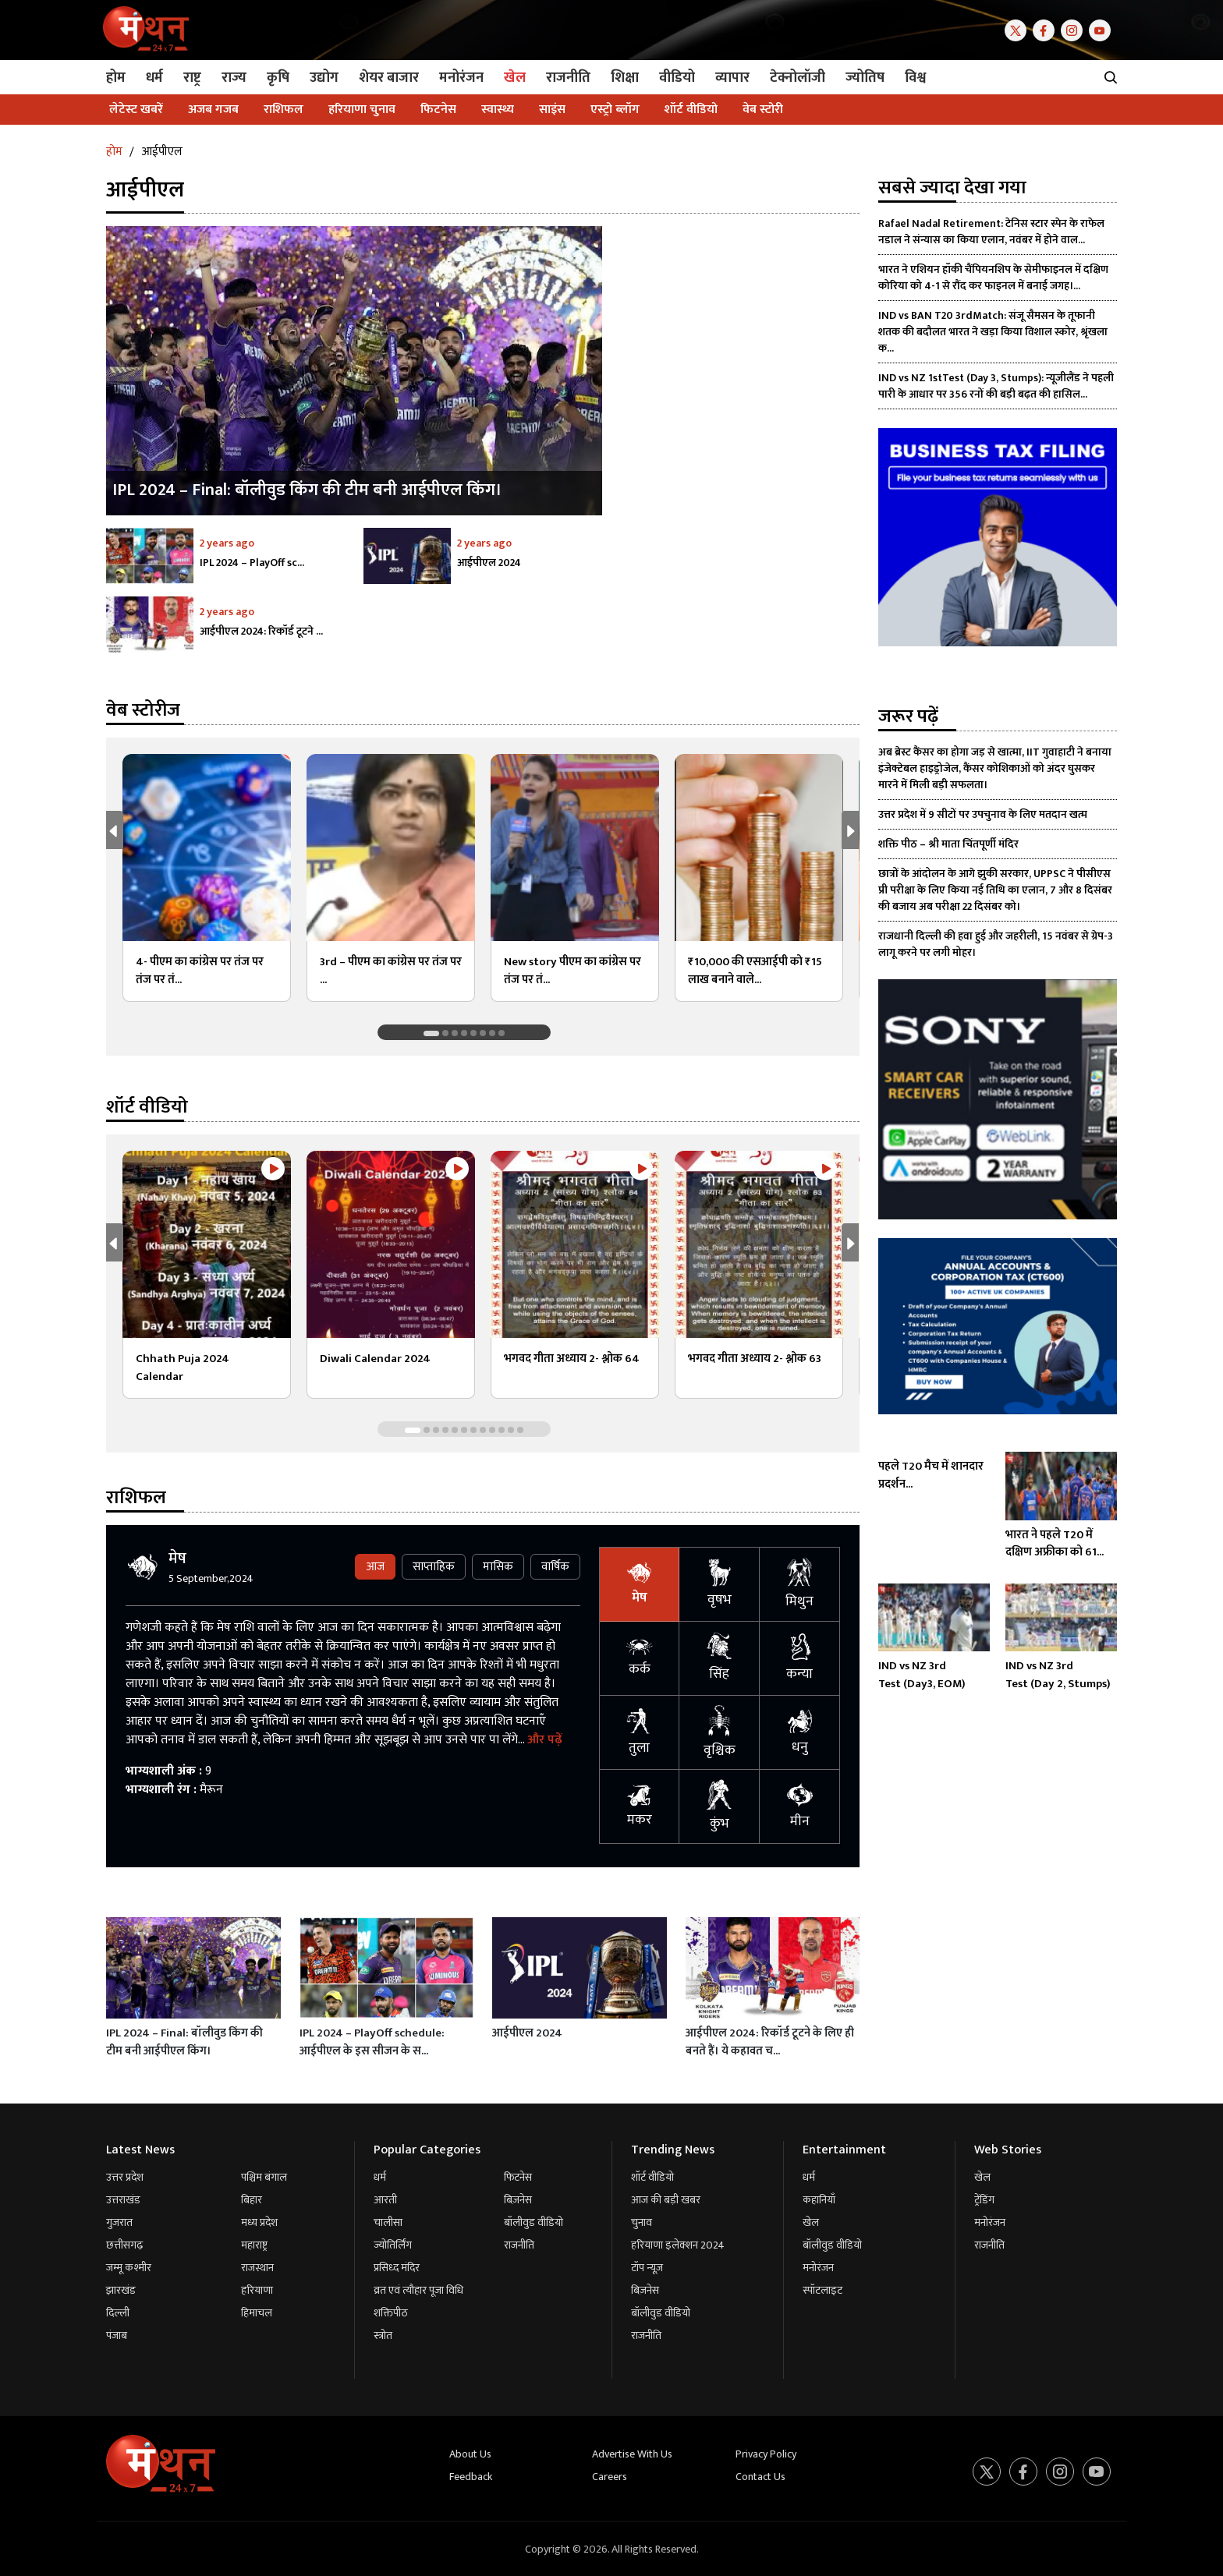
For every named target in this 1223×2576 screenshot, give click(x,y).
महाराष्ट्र (254, 2245)
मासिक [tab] (498, 1566)
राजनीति (519, 2245)
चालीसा (388, 2222)
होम (114, 151)
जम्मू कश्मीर (128, 2268)
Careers (609, 2477)
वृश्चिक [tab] (720, 1732)
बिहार (251, 2200)
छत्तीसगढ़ (124, 2245)
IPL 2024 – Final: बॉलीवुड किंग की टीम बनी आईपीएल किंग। (184, 2042)
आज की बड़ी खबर (665, 2200)
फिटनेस (518, 2177)
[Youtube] (1103, 29)
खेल (811, 2222)
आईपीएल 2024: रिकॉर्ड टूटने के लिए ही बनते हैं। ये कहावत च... (770, 2042)
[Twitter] (1019, 29)
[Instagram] (1075, 29)
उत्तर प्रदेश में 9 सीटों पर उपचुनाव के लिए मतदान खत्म (982, 814)
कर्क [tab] (639, 1658)
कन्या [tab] (800, 1659)
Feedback (470, 2477)
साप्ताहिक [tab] (434, 1566)
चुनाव (641, 2222)
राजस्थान (257, 2268)
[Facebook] (1047, 29)
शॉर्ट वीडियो (652, 2177)
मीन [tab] (800, 1807)
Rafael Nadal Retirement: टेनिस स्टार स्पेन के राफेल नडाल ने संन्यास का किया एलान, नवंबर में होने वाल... (991, 231)
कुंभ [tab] (719, 1807)
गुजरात (119, 2222)
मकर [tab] (639, 1807)
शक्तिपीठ (391, 2313)
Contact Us (760, 2477)
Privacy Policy (766, 2454)
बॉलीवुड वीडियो (533, 2222)
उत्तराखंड (123, 2200)
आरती (385, 2200)
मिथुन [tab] (799, 1584)
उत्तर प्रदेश (125, 2177)
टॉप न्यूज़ (647, 2268)
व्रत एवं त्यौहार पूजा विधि (418, 2290)
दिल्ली (117, 2313)
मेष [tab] (639, 1584)
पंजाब (116, 2335)
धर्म (380, 2177)
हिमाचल (256, 2313)
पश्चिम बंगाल (264, 2177)
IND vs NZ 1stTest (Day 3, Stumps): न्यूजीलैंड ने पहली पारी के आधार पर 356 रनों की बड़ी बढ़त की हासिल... (996, 386)
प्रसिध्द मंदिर (397, 2268)
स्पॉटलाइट (822, 2290)
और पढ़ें (544, 1739)
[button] (853, 830)
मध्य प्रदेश (259, 2222)
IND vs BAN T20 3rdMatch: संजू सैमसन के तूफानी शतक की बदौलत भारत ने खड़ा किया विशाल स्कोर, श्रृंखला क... (993, 331)
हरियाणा (257, 2290)
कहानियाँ (819, 2200)
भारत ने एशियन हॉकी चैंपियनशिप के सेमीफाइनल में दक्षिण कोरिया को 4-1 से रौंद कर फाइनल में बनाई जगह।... (993, 277)
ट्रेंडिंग (984, 2200)
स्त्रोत (383, 2335)
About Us (470, 2454)
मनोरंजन (818, 2268)
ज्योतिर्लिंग (393, 2245)
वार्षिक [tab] (555, 1566)
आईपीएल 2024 (527, 2033)
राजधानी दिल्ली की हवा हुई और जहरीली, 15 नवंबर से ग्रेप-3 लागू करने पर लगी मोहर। (995, 944)
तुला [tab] (639, 1733)
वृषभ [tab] (719, 1584)
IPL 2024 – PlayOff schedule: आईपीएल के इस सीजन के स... (372, 2042)
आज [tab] (375, 1566)
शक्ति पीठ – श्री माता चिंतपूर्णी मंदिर (948, 844)
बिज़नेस (518, 2200)
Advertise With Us (632, 2454)
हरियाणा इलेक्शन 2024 (678, 2245)
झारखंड (121, 2290)
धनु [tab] (800, 1732)
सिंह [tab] (719, 1658)
